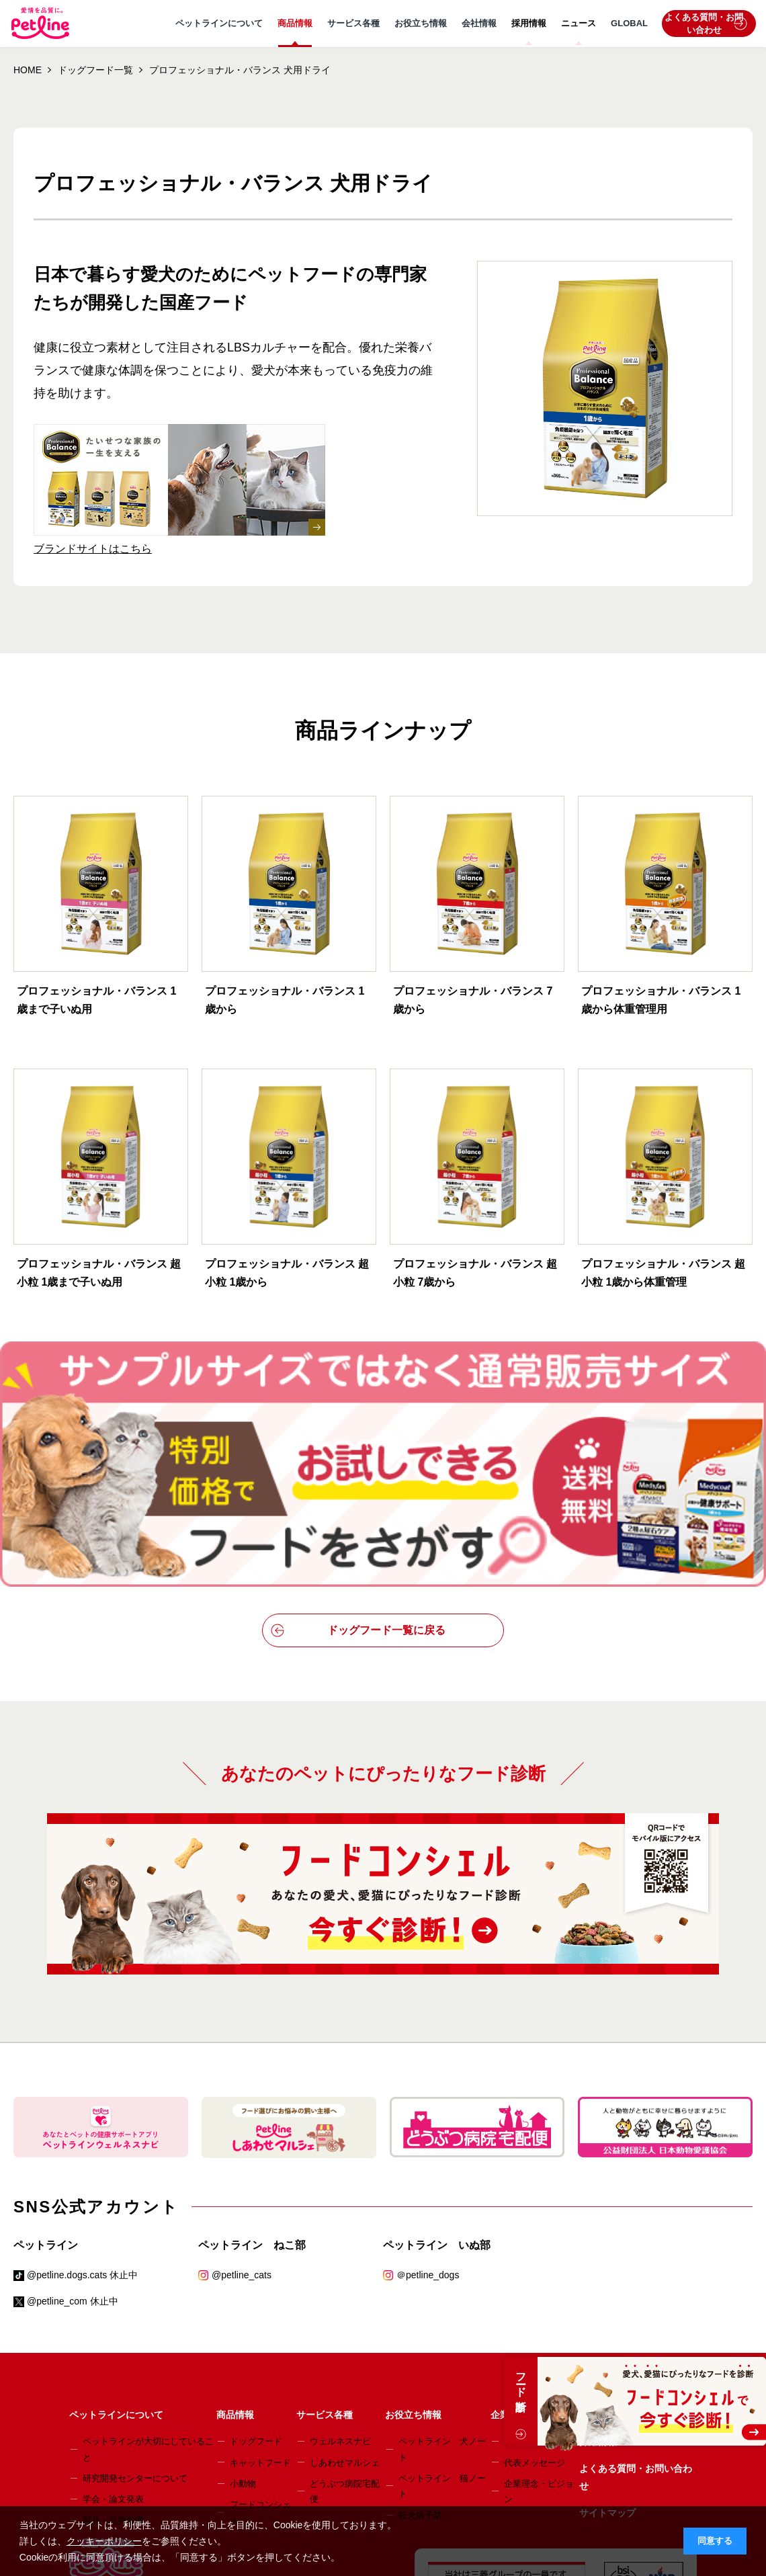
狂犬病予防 (420, 2365)
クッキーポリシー (104, 2541)
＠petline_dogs (427, 2124)
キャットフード (260, 2312)
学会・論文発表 (113, 2348)
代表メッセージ (534, 2312)
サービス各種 (353, 23)
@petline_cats (241, 2124)
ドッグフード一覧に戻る (358, 1480)
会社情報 (479, 23)
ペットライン (45, 2094)
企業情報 (509, 2264)
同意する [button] (714, 2541)
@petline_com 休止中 (72, 2150)
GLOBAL (629, 23)
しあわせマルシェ (345, 2312)
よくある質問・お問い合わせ (706, 24)
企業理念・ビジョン (539, 2341)
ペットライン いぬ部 (437, 2094)
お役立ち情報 (420, 23)
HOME (27, 70)
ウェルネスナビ (340, 2291)
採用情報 (528, 23)
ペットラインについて (219, 23)
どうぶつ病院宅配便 (345, 2341)
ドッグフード (256, 2291)
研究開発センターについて (135, 2328)
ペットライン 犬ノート (442, 2298)
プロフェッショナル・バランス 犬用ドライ (240, 70)
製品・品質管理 (113, 2370)
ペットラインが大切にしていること (148, 2298)
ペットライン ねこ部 (252, 2094)
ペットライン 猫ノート (442, 2335)
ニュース (578, 23)
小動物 (243, 2333)
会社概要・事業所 (539, 2291)
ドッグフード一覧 (95, 70)
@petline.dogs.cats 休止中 (82, 2124)
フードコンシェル (260, 2361)
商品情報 (295, 23)
